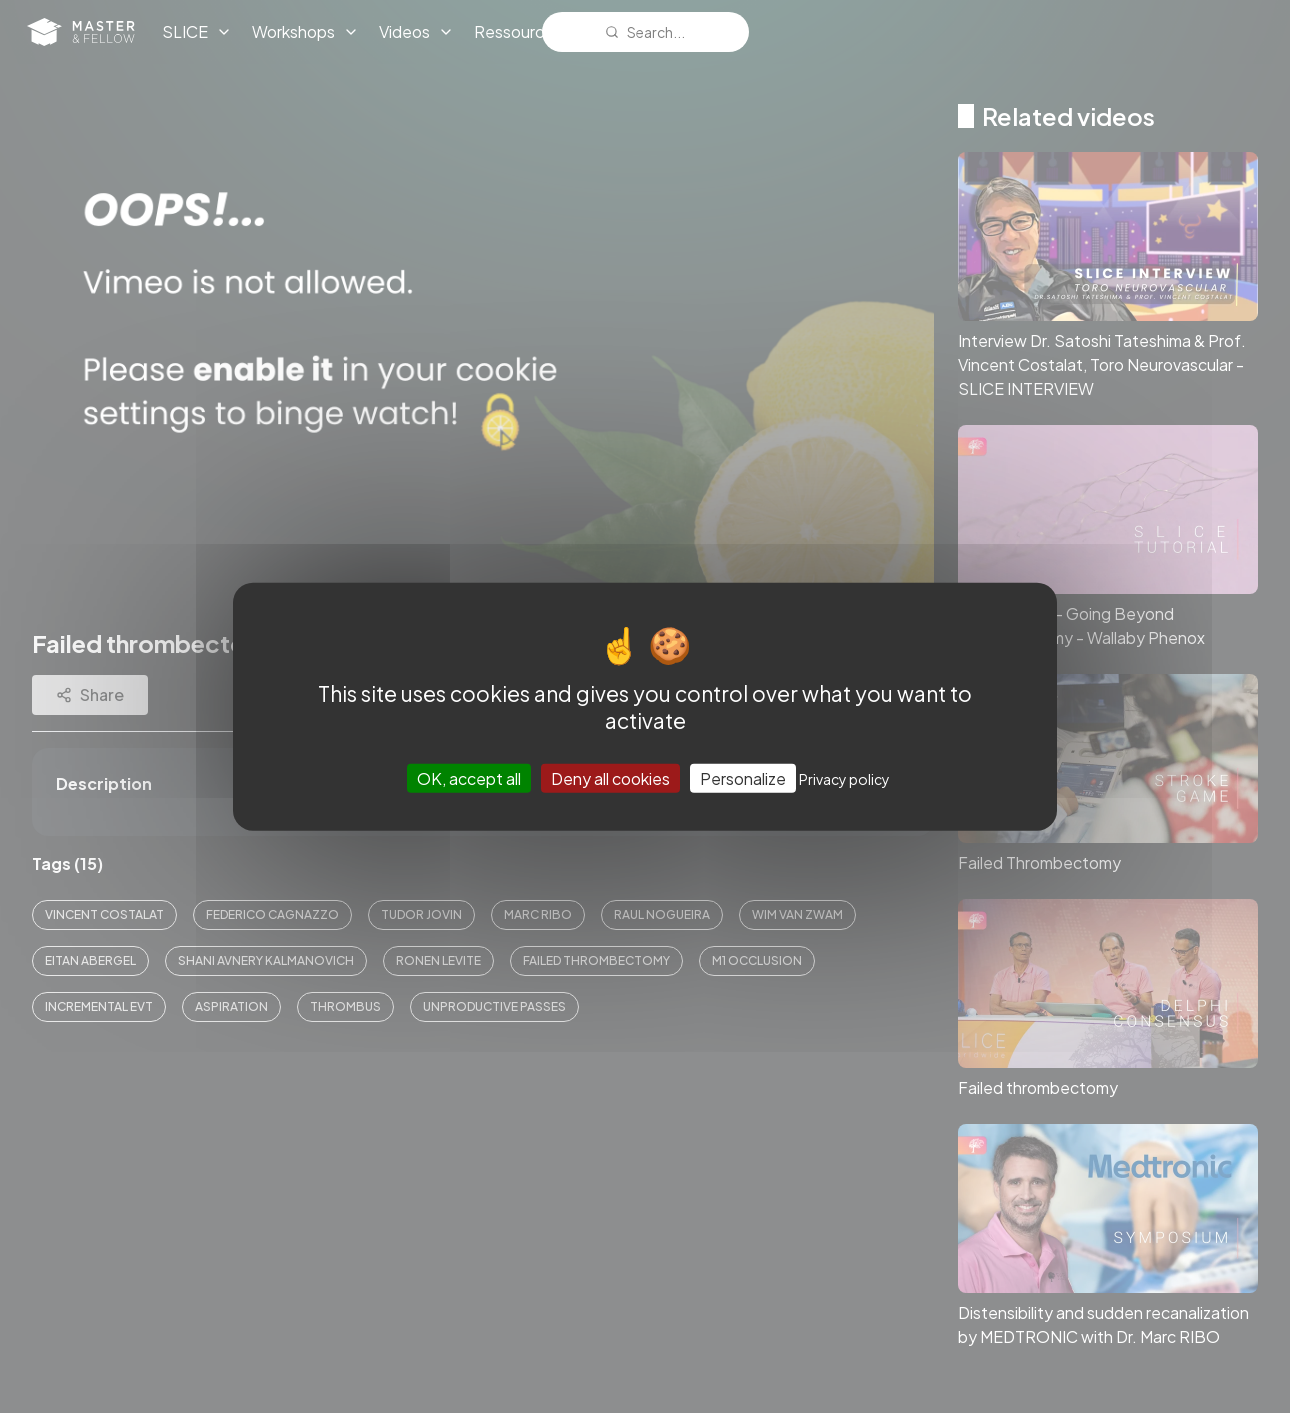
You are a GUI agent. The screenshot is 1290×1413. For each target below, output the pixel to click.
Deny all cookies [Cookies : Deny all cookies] (610, 778)
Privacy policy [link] (844, 779)
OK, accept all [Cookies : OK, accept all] (469, 778)
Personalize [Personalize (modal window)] (743, 778)
